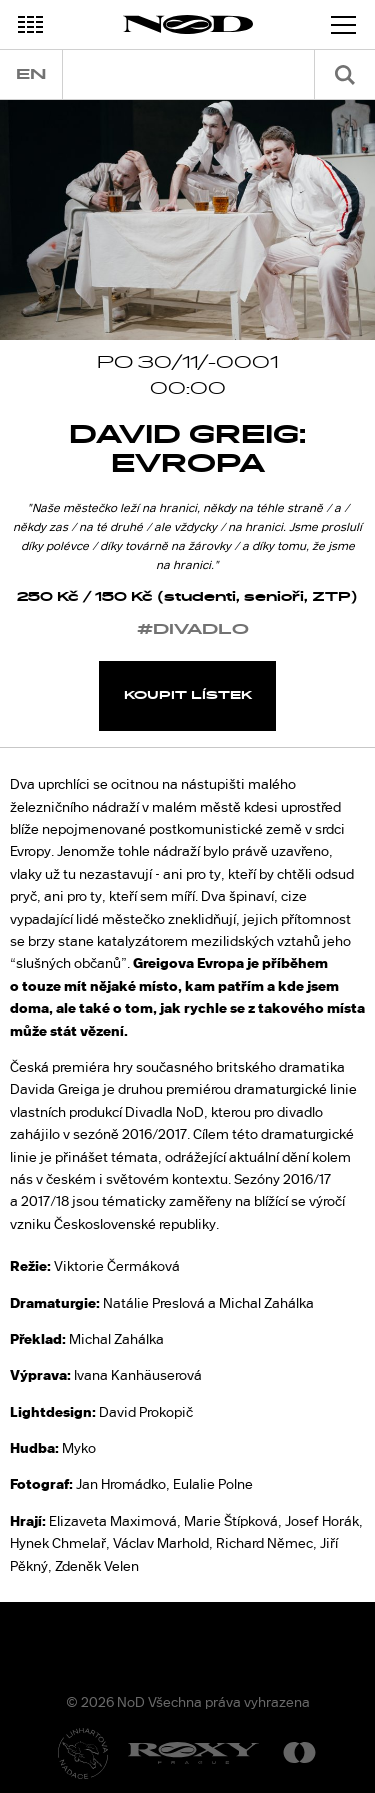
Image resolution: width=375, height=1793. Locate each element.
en (31, 74)
